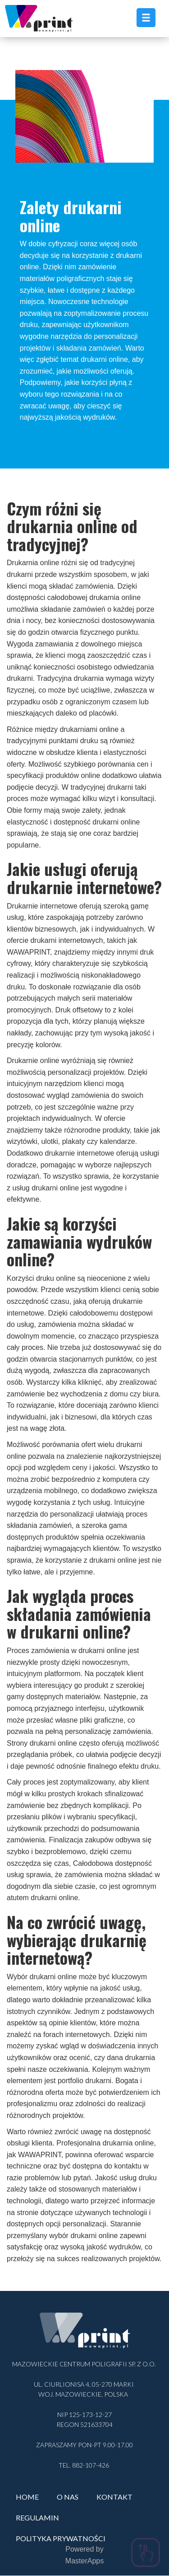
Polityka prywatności (60, 2538)
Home (27, 2496)
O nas (67, 2496)
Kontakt (114, 2496)
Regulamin (37, 2517)
